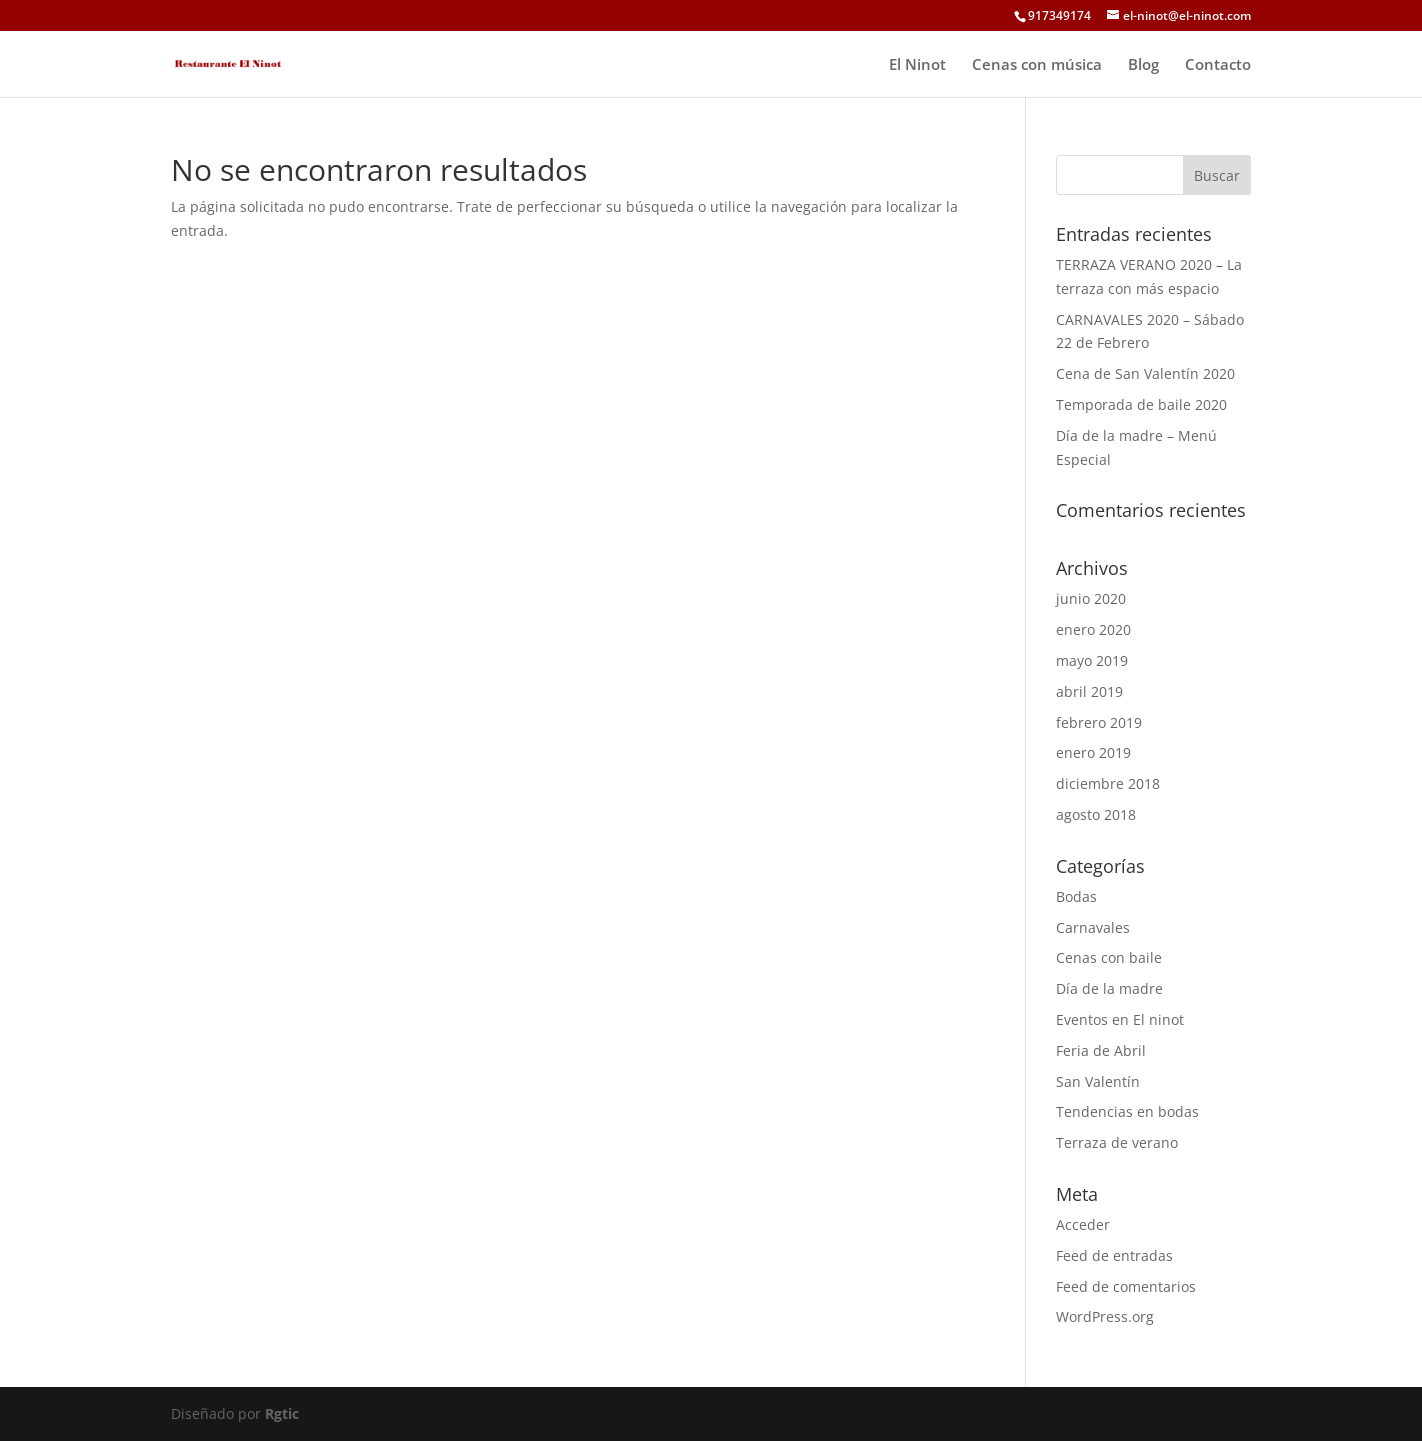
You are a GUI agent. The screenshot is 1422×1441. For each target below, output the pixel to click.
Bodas (1076, 896)
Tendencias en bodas (1127, 1111)
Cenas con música (1037, 65)
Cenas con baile (1109, 957)
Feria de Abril (1101, 1050)
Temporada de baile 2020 (1141, 404)
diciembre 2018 (1108, 783)
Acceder (1083, 1224)
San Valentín (1098, 1081)
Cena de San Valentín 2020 (1145, 373)
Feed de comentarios (1126, 1286)
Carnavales (1093, 927)
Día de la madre (1109, 988)
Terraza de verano (1117, 1142)
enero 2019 (1093, 752)
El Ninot (917, 65)
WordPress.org (1105, 1316)
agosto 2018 (1096, 814)
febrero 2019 (1099, 722)
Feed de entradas (1114, 1255)
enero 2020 (1093, 629)
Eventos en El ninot (1120, 1019)
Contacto (1218, 65)
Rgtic (282, 1413)
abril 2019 (1089, 691)
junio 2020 (1091, 598)
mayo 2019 (1092, 660)
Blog (1143, 65)
